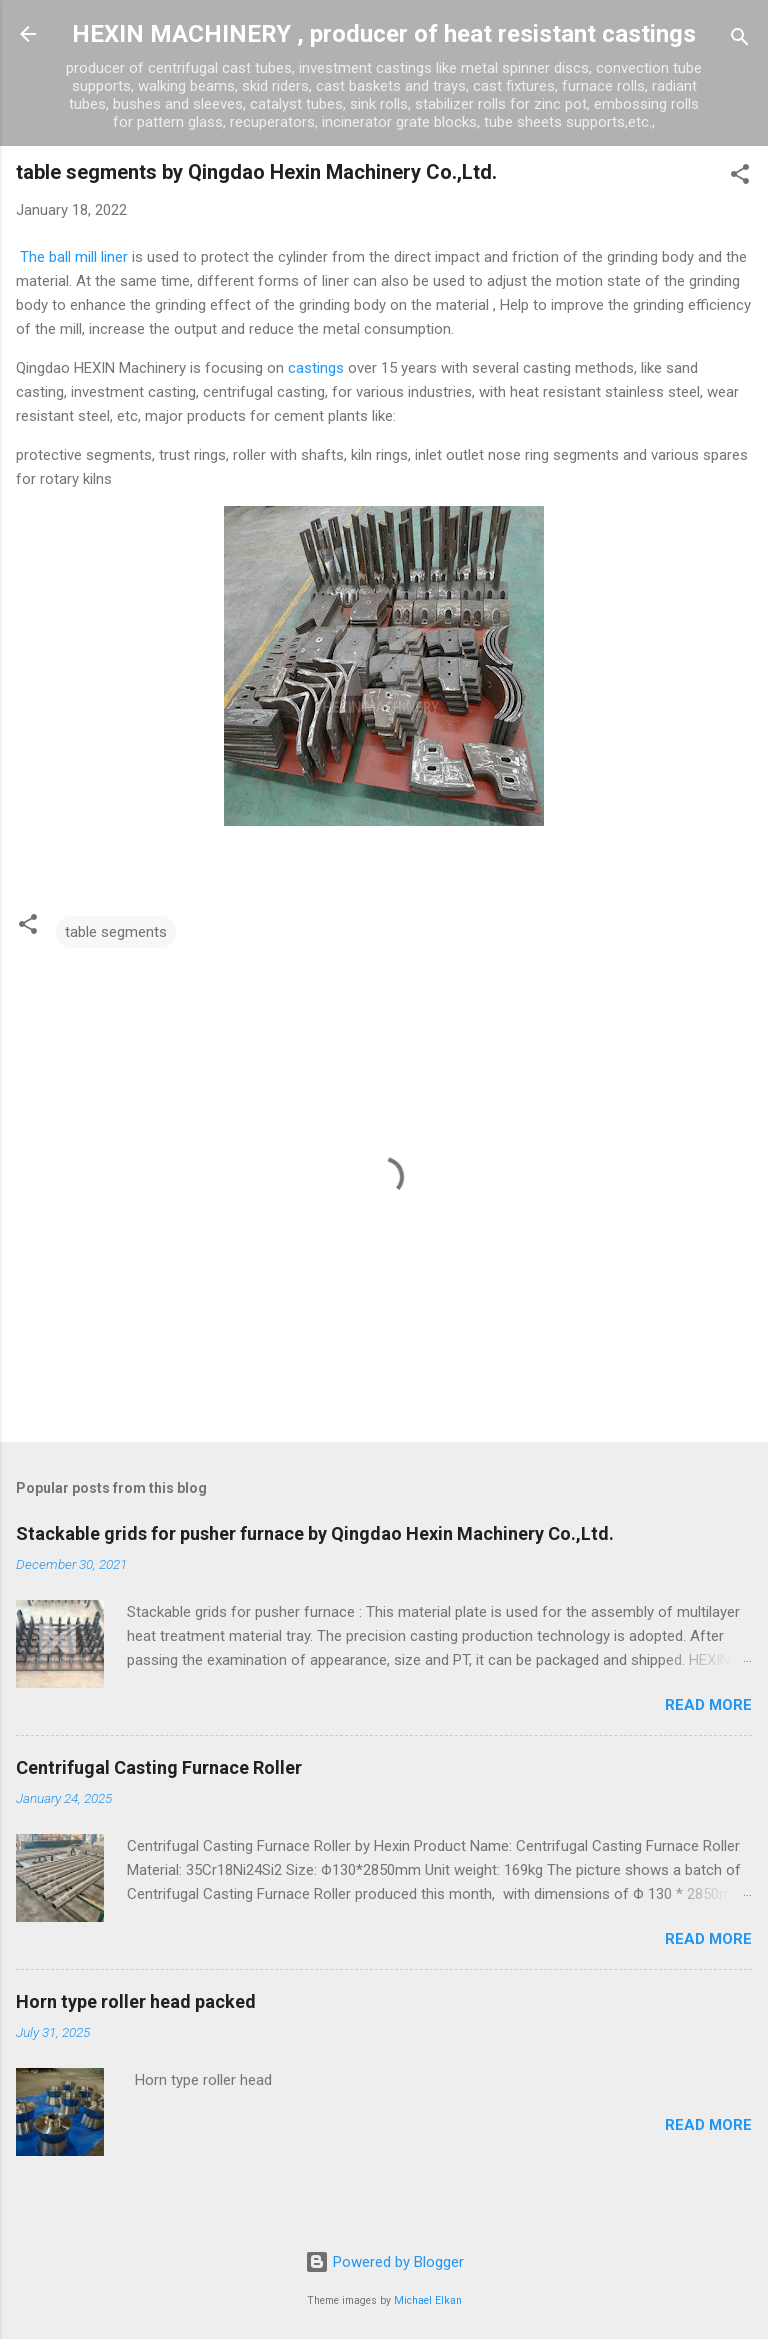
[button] (740, 177)
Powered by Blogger (384, 2262)
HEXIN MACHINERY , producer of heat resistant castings (384, 34)
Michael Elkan (428, 2300)
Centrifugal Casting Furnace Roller (159, 1767)
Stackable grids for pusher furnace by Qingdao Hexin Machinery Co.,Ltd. (315, 1533)
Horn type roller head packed (136, 2001)
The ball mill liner (72, 257)
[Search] (740, 40)
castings (316, 368)
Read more (708, 1705)
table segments (116, 932)
